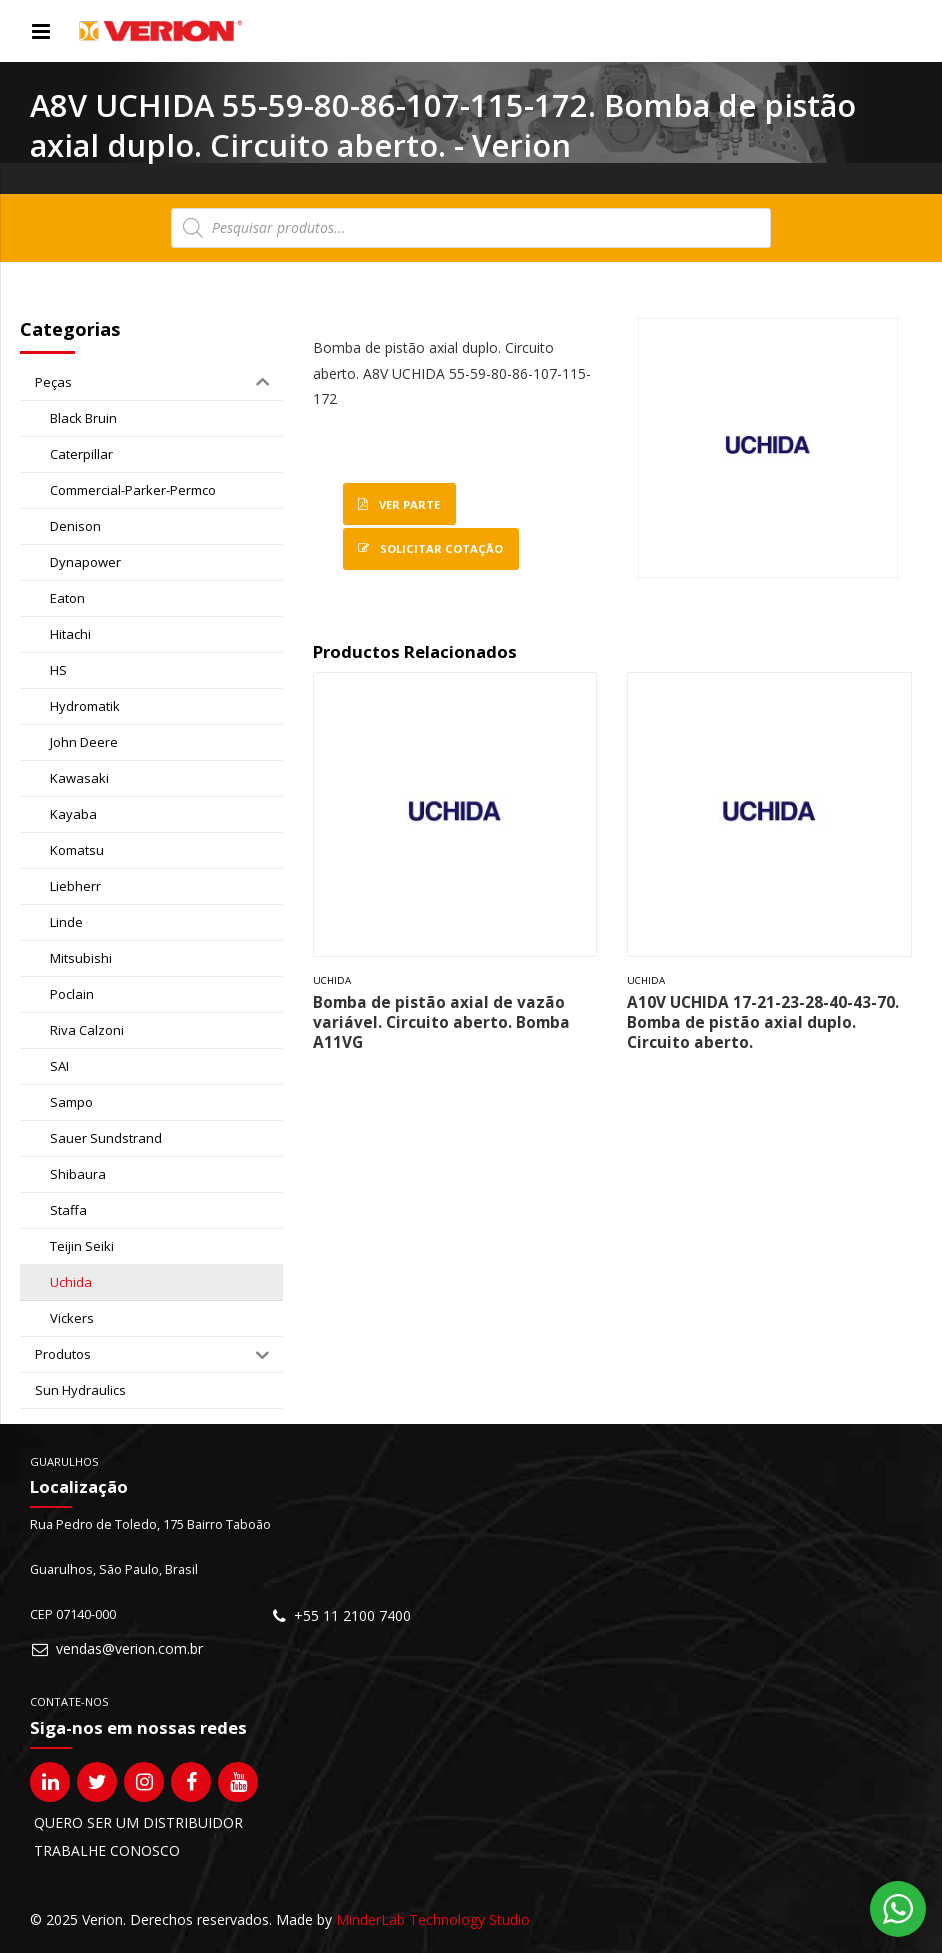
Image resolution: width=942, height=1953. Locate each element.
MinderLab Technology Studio (433, 1919)
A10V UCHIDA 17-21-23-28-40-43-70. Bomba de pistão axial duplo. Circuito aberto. (763, 1022)
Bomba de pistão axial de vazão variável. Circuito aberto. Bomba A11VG (441, 1022)
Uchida (332, 980)
